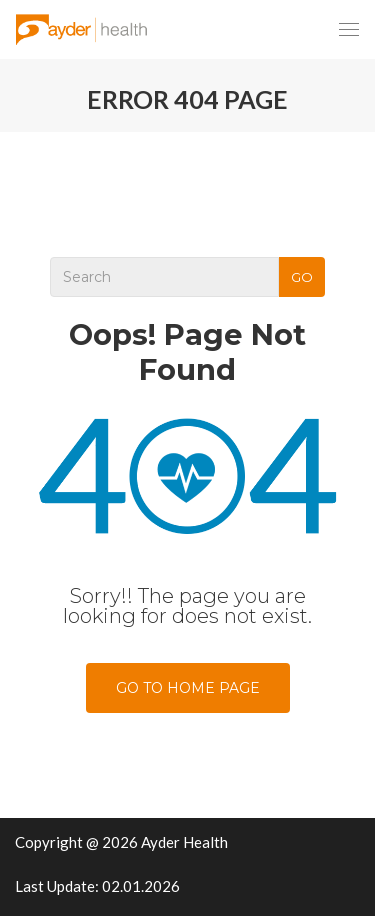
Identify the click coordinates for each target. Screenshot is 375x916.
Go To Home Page (188, 688)
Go (302, 277)
